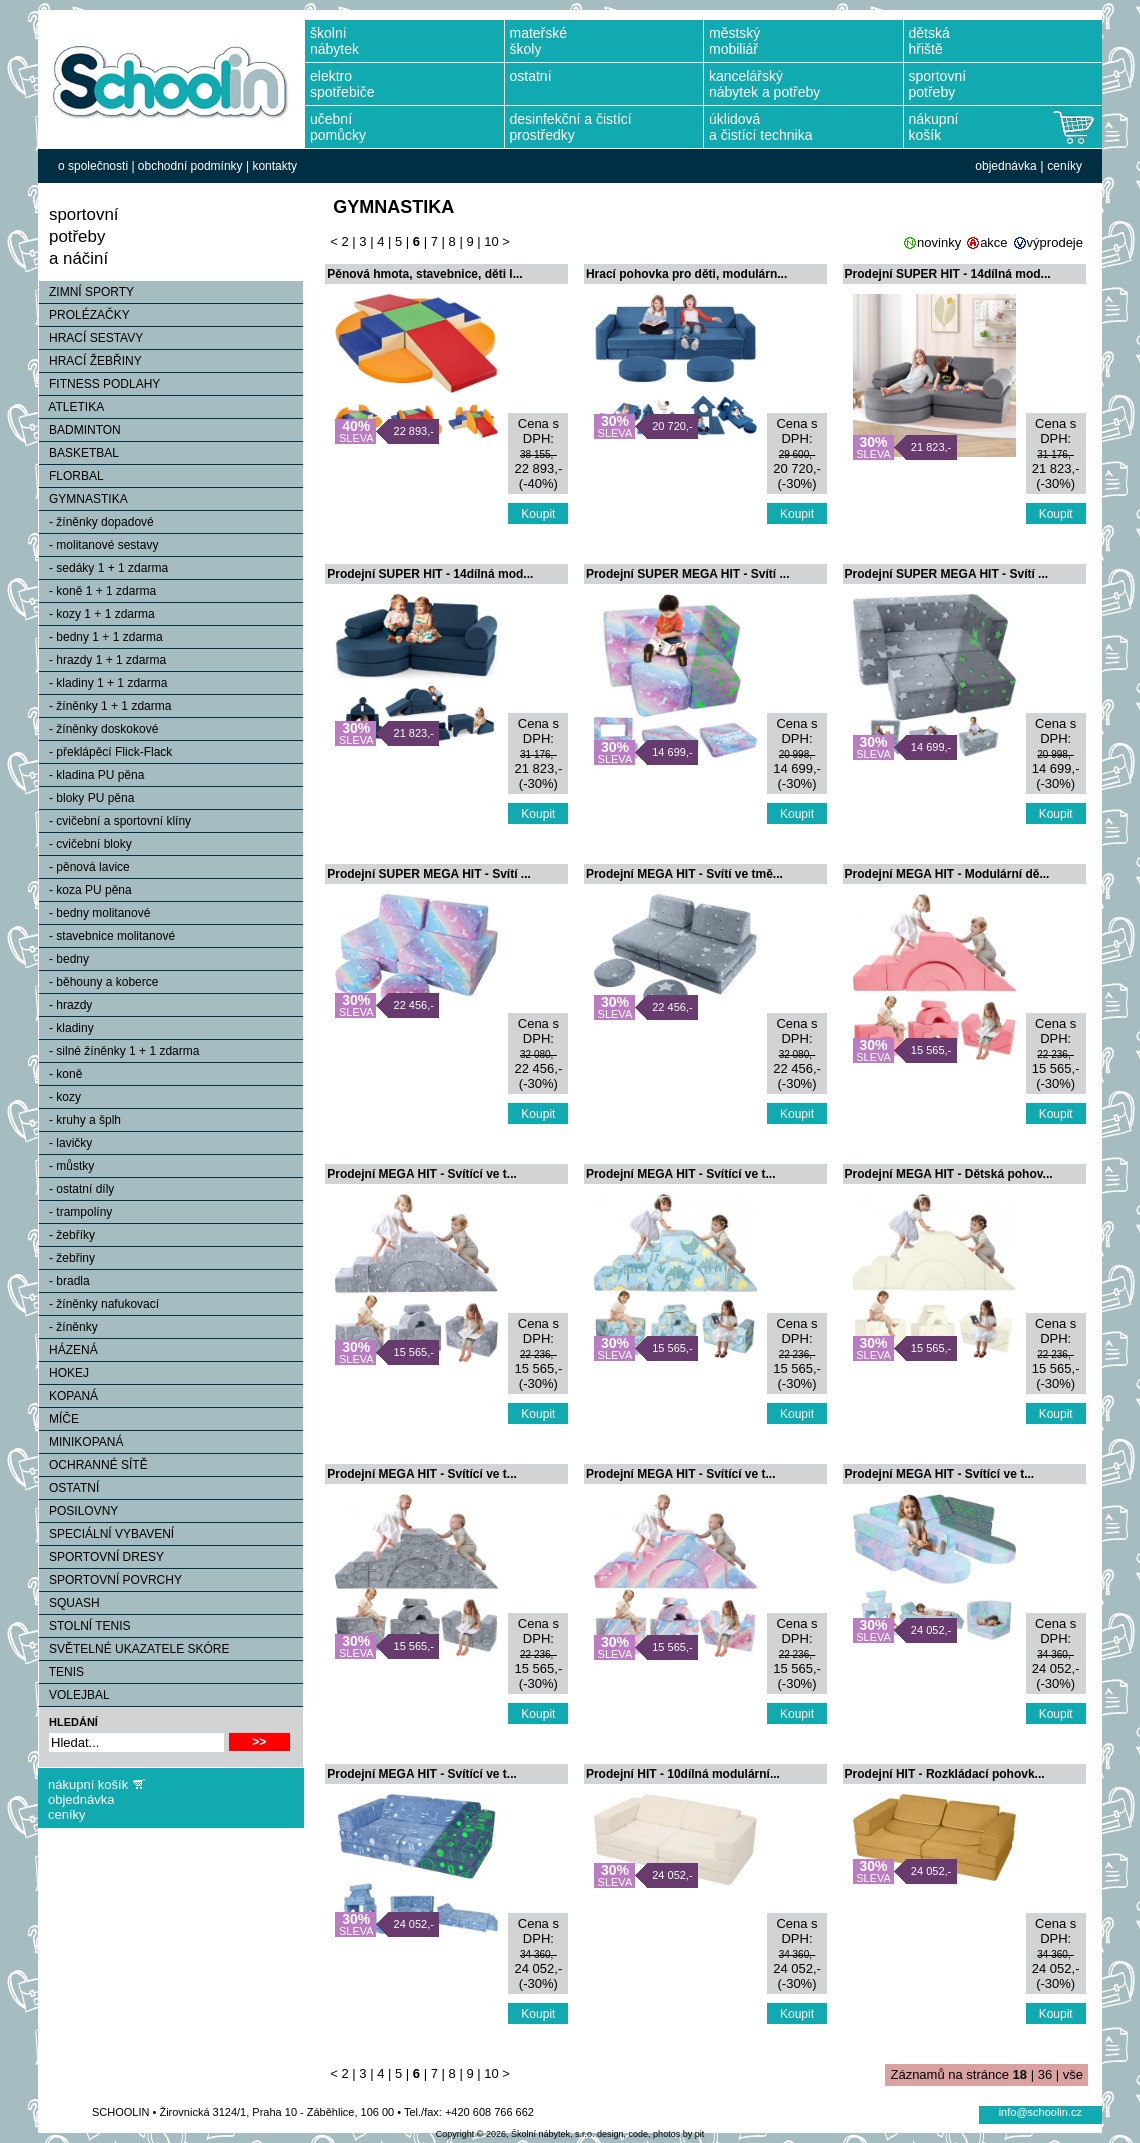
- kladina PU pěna (91, 775)
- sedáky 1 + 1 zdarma (103, 568)
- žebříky (67, 1235)
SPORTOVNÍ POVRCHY (110, 1580)
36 (1045, 2074)
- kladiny (66, 1028)
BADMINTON (80, 430)
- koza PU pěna (85, 890)
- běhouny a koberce (98, 982)
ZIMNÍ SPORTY (86, 292)
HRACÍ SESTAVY (91, 338)
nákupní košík (88, 1784)
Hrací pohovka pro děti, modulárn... (686, 274)
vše (1073, 2074)
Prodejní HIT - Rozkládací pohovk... (945, 1774)
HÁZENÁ (68, 1350)
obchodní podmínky (190, 166)
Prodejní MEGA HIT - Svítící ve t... (422, 1174)
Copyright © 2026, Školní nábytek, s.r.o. (515, 2134)
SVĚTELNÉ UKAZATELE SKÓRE (134, 1649)
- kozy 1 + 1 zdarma (97, 614)
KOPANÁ (68, 1396)
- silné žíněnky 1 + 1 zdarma (119, 1051)
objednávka (1005, 166)
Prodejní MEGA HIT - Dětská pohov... (949, 1174)
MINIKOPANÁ (81, 1442)
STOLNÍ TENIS (85, 1626)
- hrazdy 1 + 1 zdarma (102, 660)
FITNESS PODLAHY (99, 384)
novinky (939, 242)
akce (993, 242)
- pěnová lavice (84, 867)
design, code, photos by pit (650, 2134)
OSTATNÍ (69, 1488)
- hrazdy (65, 1005)
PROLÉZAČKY (84, 315)
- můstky (66, 1166)
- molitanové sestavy (98, 545)
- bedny (64, 959)
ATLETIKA (71, 407)
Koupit (538, 514)
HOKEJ (64, 1373)
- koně (60, 1074)
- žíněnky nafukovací (99, 1304)
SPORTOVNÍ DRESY (101, 1557)
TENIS (61, 1672)
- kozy (60, 1097)
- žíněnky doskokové (98, 729)
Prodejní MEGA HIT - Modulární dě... (947, 874)
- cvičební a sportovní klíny (115, 821)
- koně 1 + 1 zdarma (97, 591)
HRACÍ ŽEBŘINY (90, 361)
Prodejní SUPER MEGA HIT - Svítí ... (688, 574)
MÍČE (59, 1419)
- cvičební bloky (85, 844)
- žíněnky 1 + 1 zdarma (105, 706)
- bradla (64, 1281)
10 (491, 241)
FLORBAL (71, 476)
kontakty (274, 166)
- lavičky (65, 1143)
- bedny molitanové (94, 913)
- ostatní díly (76, 1189)
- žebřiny (67, 1258)
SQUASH (69, 1603)
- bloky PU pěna (86, 798)
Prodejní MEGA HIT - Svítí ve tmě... (684, 874)
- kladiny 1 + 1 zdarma (103, 683)
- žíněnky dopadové (96, 522)
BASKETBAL (79, 453)
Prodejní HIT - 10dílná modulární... (683, 1774)
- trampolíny (75, 1212)
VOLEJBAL (74, 1695)
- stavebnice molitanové (107, 936)
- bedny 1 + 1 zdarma (101, 637)
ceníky (1064, 166)
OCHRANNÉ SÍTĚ (93, 1465)
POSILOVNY (78, 1511)
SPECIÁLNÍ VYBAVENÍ (106, 1534)
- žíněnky (68, 1327)
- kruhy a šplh (80, 1120)
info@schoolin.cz (1040, 2112)
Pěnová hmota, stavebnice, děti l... (424, 274)
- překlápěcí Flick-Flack (105, 752)
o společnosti (93, 166)
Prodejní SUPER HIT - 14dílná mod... (948, 274)
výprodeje (1055, 242)
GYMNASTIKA (83, 499)
